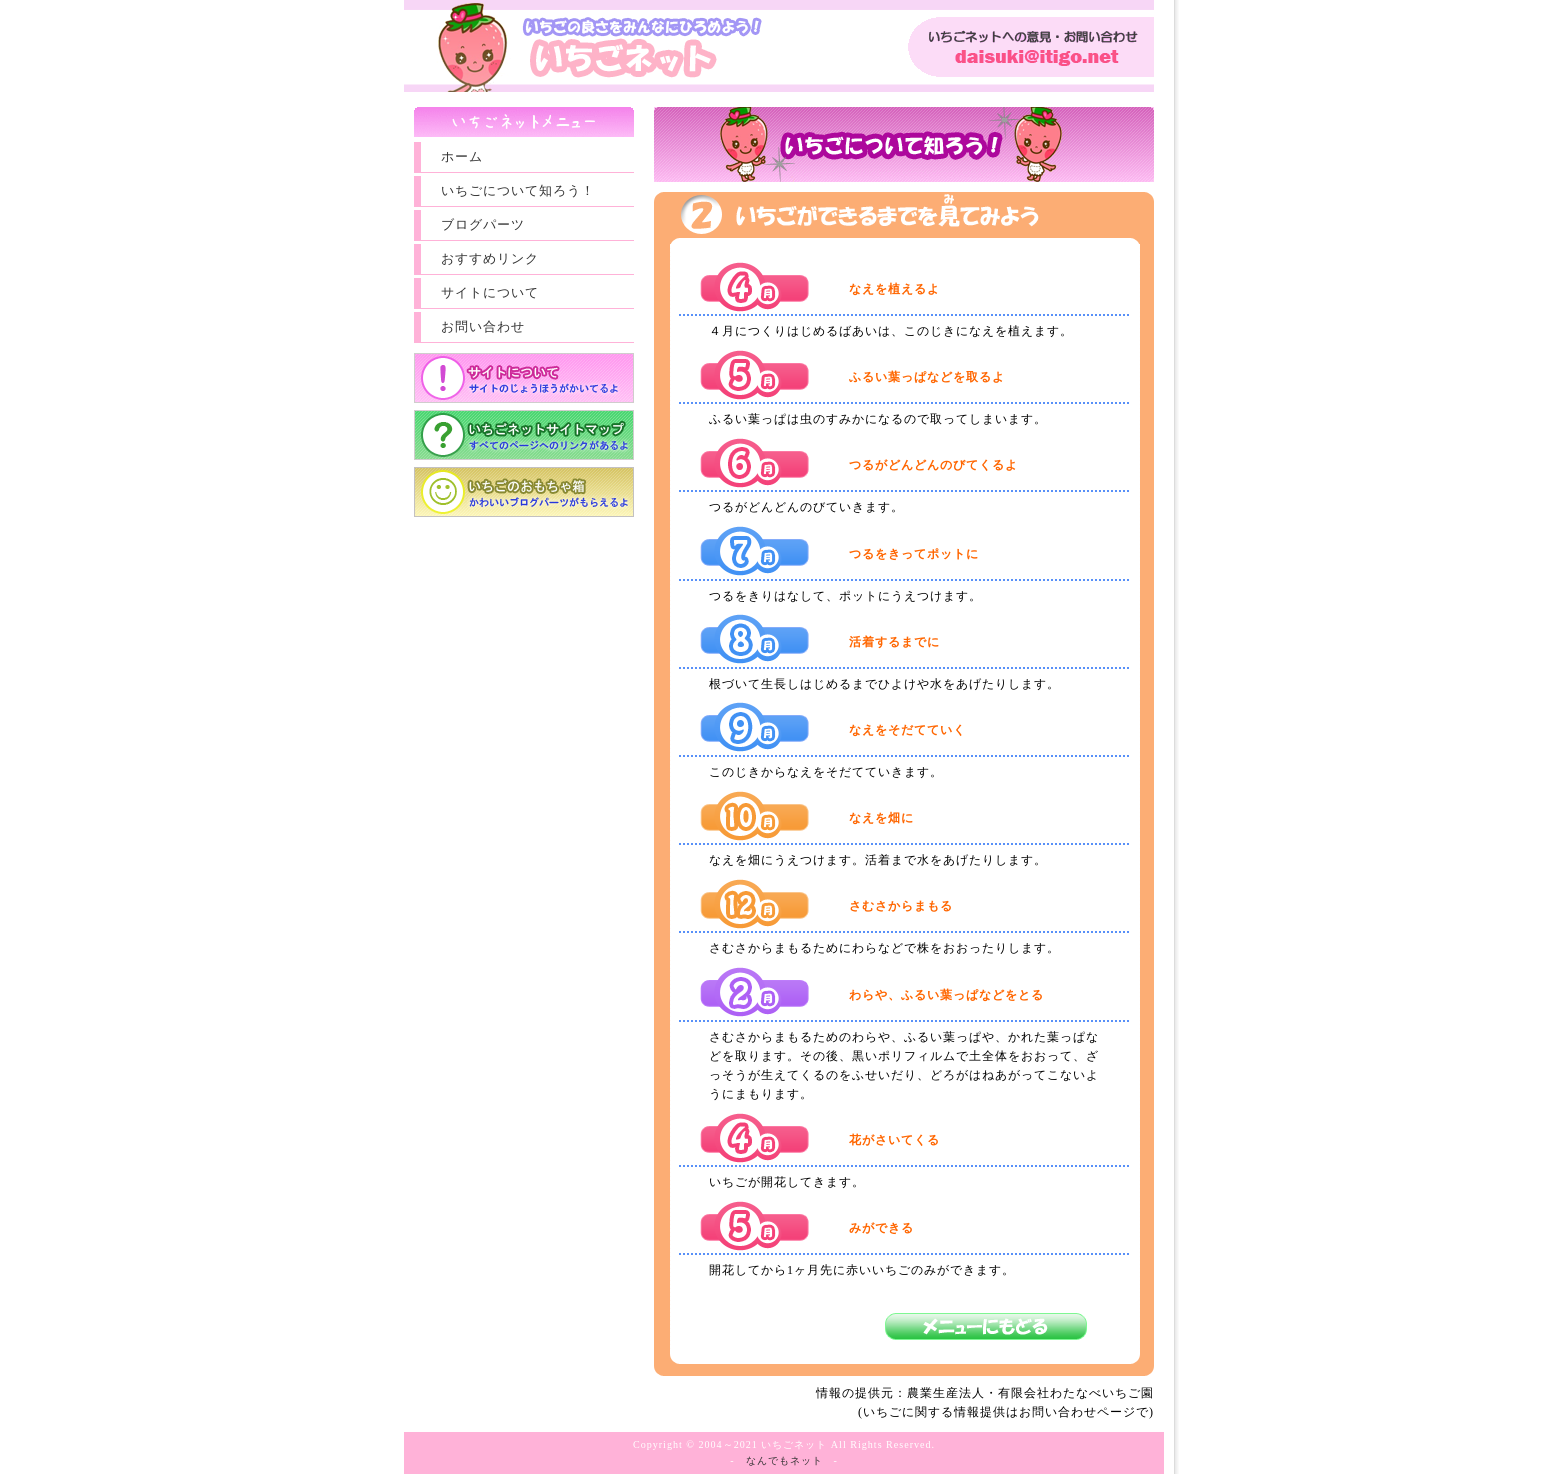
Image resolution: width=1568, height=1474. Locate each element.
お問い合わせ (483, 326)
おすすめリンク (490, 258)
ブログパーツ (483, 224)
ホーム (462, 156)
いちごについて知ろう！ (518, 190)
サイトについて (490, 292)
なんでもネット (784, 1460)
